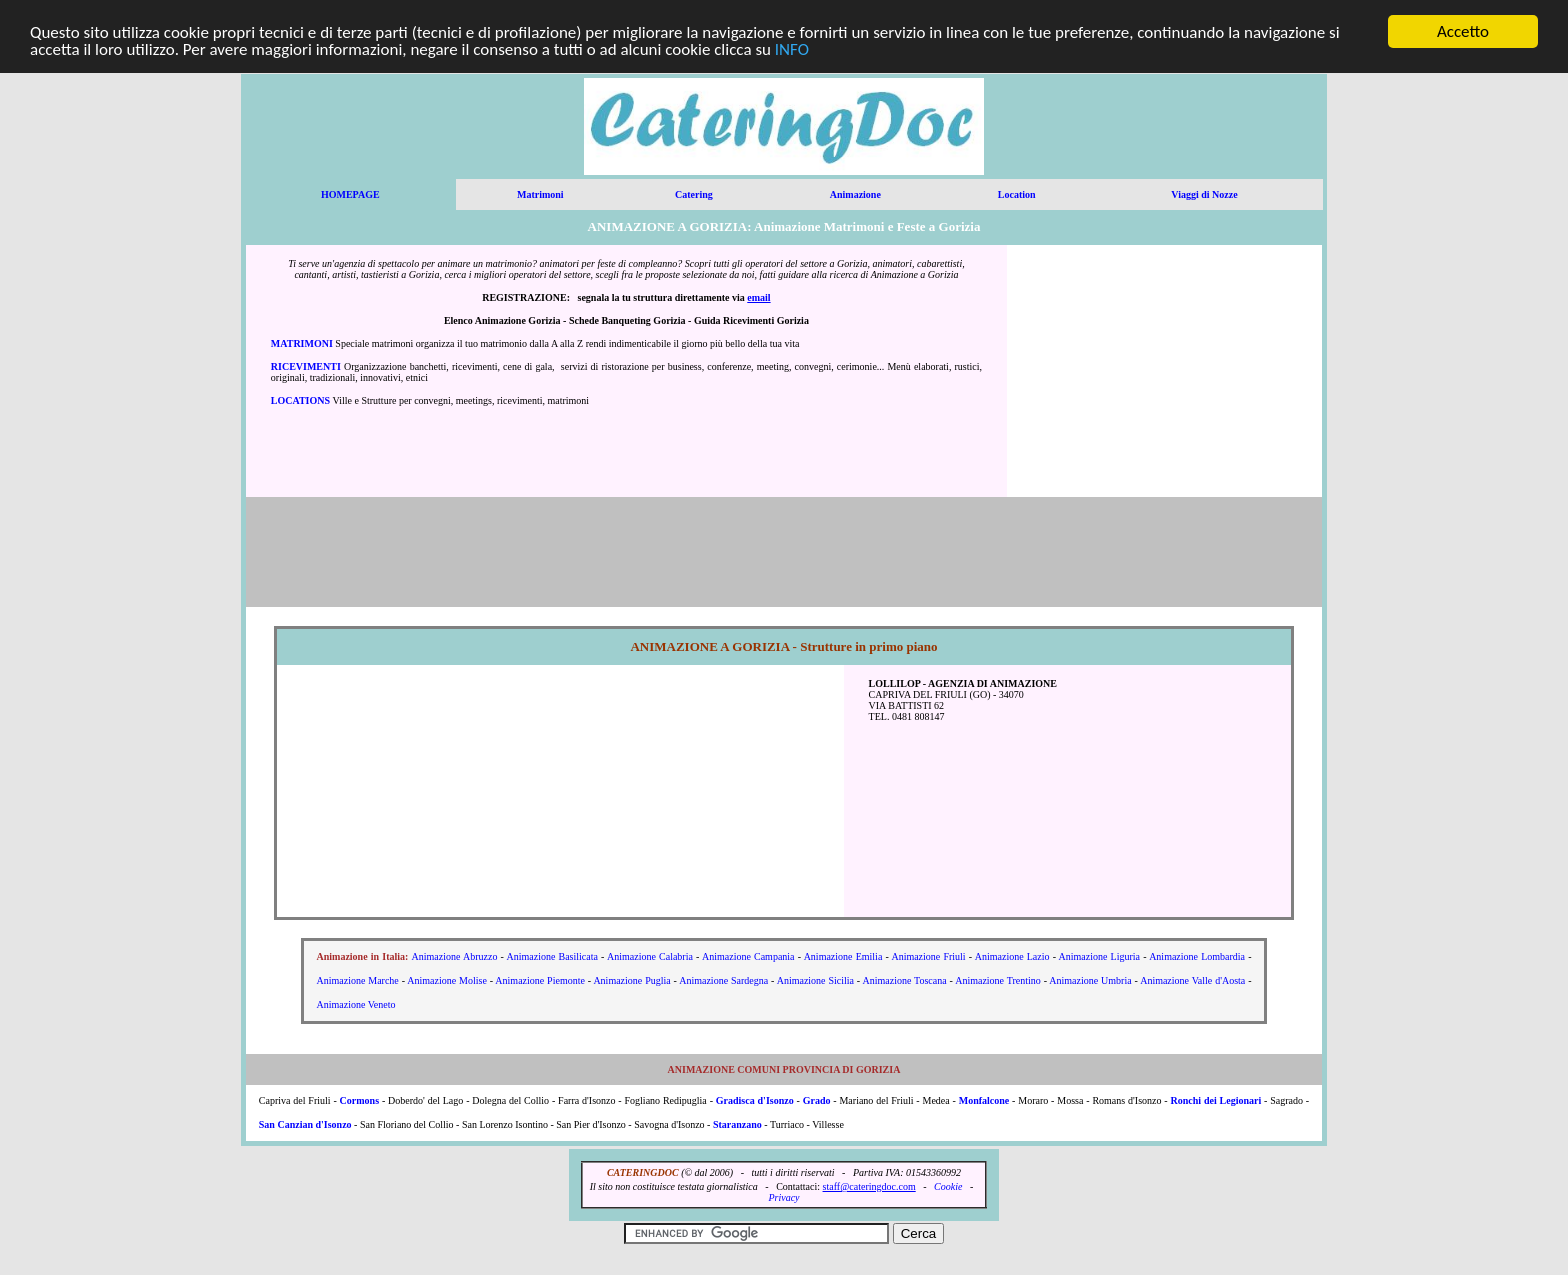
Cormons (359, 1100)
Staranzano (737, 1124)
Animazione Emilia (843, 956)
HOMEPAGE (350, 194)
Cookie (948, 1186)
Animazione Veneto (356, 1004)
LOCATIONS (300, 400)
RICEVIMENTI (306, 366)
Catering (694, 194)
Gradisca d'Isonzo (755, 1100)
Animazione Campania (748, 956)
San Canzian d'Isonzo (305, 1124)
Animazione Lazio (1012, 956)
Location (1017, 194)
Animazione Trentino (998, 980)
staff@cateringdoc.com (869, 1186)
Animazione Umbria (1090, 980)
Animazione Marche (358, 980)
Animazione (855, 194)
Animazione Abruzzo (455, 956)
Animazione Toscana (904, 980)
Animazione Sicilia (815, 980)
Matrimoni (540, 194)
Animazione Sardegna (723, 980)
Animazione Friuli (928, 956)
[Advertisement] (1165, 371)
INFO (792, 48)
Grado (817, 1100)
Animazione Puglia (631, 980)
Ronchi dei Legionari (1216, 1100)
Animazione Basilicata (552, 956)
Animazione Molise (447, 980)
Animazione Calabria (650, 956)
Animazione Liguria (1099, 956)
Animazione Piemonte (540, 980)
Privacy (783, 1197)
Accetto (1463, 31)
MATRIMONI (302, 343)
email (758, 297)
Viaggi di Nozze (1204, 194)
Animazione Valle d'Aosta (1192, 980)
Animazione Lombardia (1197, 956)
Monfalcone (985, 1100)
